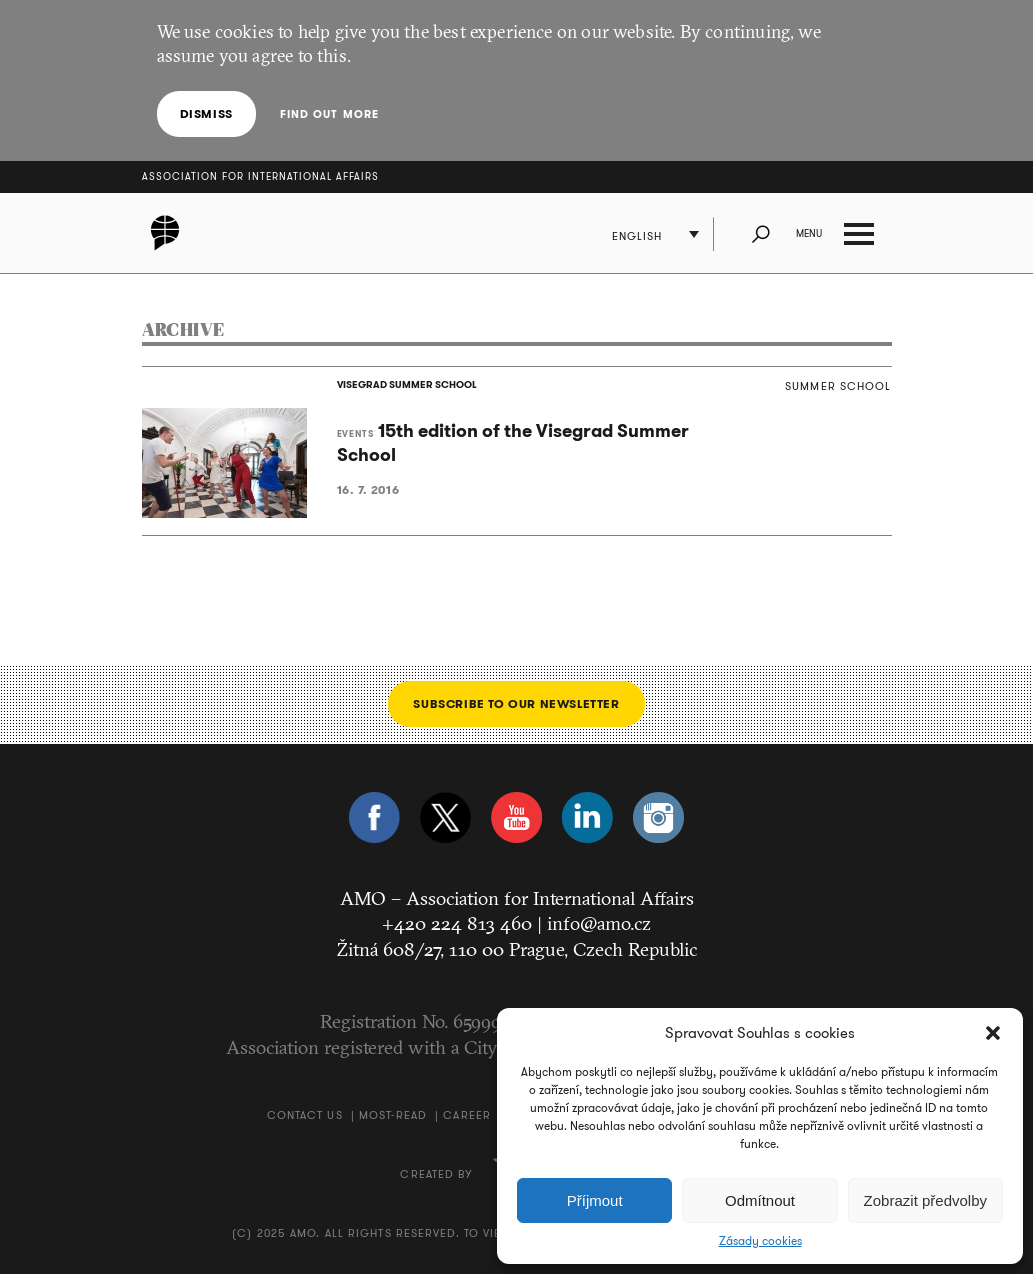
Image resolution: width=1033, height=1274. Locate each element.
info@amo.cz (599, 923)
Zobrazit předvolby (925, 1200)
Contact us (305, 1115)
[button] (993, 1033)
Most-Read (393, 1115)
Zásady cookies (760, 1241)
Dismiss (206, 113)
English (637, 236)
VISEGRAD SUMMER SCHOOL (407, 384)
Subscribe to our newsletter (516, 703)
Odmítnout (760, 1200)
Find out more (329, 114)
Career (467, 1115)
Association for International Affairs (260, 176)
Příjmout (595, 1200)
